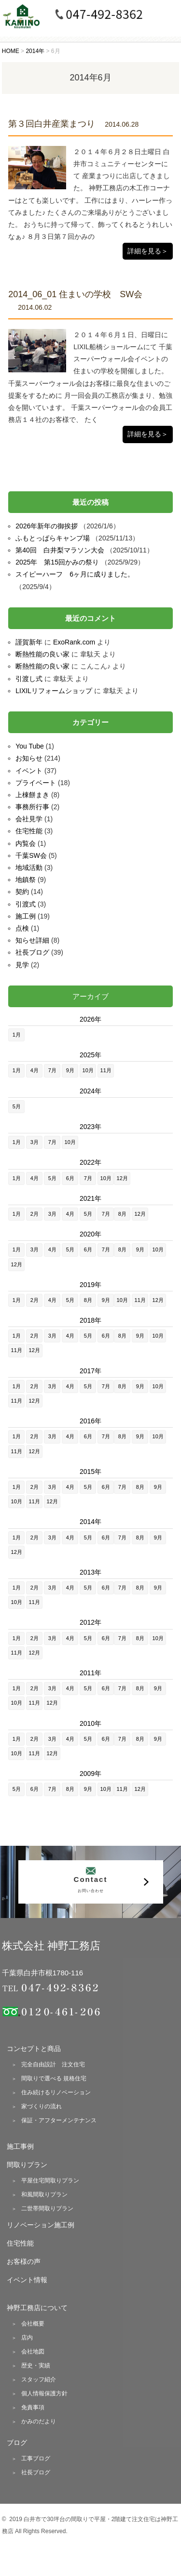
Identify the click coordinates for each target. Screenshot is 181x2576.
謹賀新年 (28, 642)
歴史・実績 (35, 2365)
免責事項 (32, 2407)
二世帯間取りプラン (47, 2208)
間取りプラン (27, 2165)
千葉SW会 (31, 855)
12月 (122, 1178)
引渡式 (25, 904)
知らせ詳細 (32, 940)
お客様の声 (24, 2261)
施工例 (25, 916)
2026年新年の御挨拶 (46, 526)
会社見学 (28, 819)
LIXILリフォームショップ (53, 691)
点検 (22, 928)
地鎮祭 (25, 879)
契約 (22, 891)
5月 (17, 1106)
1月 (17, 1035)
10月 (88, 1070)
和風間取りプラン (44, 2194)
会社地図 (32, 2351)
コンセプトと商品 (34, 2048)
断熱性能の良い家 (42, 654)
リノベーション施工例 (40, 2225)
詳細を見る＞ (147, 251)
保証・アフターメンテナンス (59, 2120)
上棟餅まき (32, 795)
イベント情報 (27, 2280)
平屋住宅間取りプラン (50, 2180)
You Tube (29, 746)
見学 (22, 965)
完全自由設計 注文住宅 (53, 2064)
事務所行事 (32, 807)
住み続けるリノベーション (56, 2092)
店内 (27, 2337)
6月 (70, 1178)
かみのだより (38, 2421)
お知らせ (28, 758)
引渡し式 (28, 679)
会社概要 (32, 2323)
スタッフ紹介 (38, 2379)
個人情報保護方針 (44, 2393)
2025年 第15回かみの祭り (57, 562)
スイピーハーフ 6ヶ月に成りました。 (74, 574)
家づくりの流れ (41, 2106)
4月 (34, 1070)
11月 (105, 1070)
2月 (34, 1214)
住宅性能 (28, 831)
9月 (70, 1070)
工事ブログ (35, 2458)
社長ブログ (32, 952)
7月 (52, 1070)
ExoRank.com (74, 642)
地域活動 (28, 867)
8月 (122, 1214)
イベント (28, 771)
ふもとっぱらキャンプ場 (52, 538)
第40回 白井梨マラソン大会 (59, 550)
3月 (34, 1142)
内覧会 (25, 843)
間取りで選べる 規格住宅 (53, 2078)
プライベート (35, 783)
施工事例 (20, 2146)
